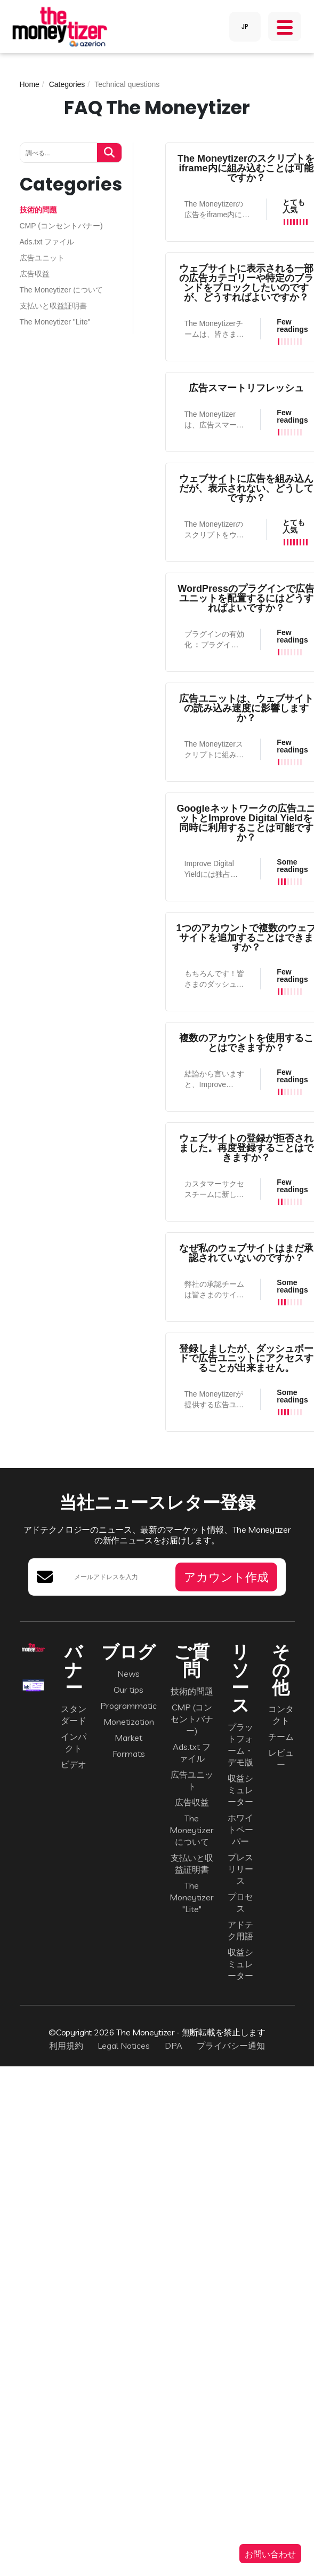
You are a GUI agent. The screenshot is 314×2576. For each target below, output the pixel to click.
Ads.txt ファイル (47, 242)
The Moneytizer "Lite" (55, 322)
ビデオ (73, 1764)
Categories (67, 84)
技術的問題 (38, 210)
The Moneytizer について (61, 290)
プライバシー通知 (231, 2045)
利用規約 (66, 2045)
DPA (173, 2045)
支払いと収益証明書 (53, 306)
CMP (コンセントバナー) (61, 226)
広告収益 (35, 274)
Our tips (128, 1689)
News (128, 1673)
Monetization (128, 1721)
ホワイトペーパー (240, 1829)
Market (128, 1737)
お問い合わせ (270, 2553)
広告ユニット (42, 258)
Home (29, 84)
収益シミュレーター (240, 1790)
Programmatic (128, 1705)
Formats (128, 1753)
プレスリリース (240, 1869)
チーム (281, 1736)
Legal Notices (124, 2045)
